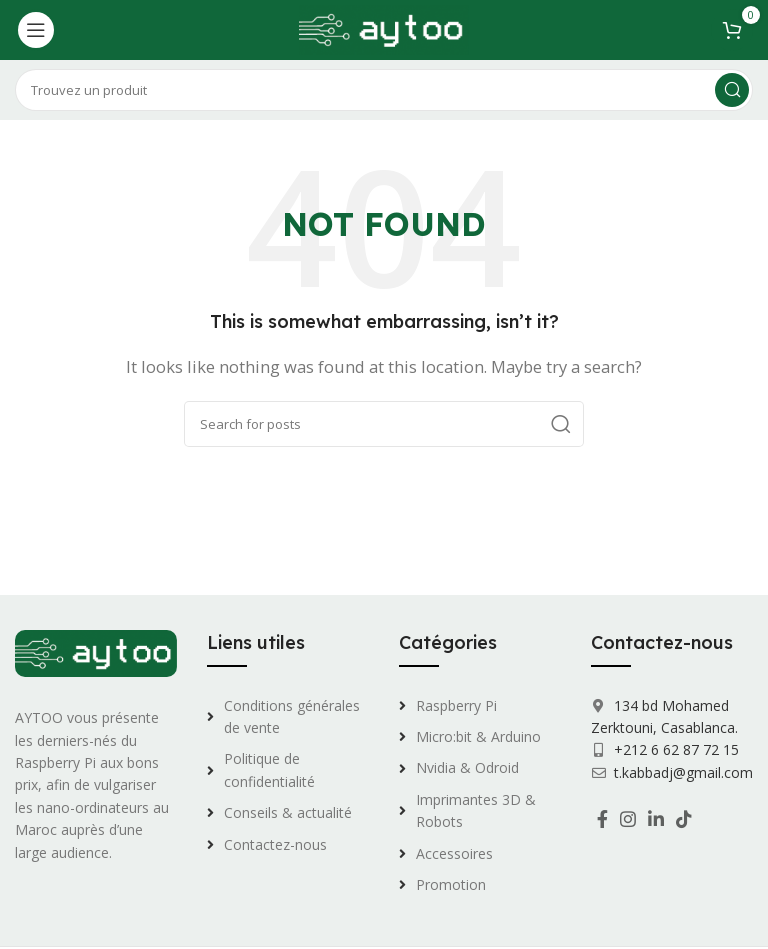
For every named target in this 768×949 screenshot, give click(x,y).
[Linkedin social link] (656, 819)
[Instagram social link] (628, 819)
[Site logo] (383, 28)
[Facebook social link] (602, 819)
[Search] (384, 90)
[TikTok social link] (684, 819)
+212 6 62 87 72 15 (674, 749)
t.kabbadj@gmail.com (683, 772)
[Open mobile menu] (36, 30)
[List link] (288, 717)
